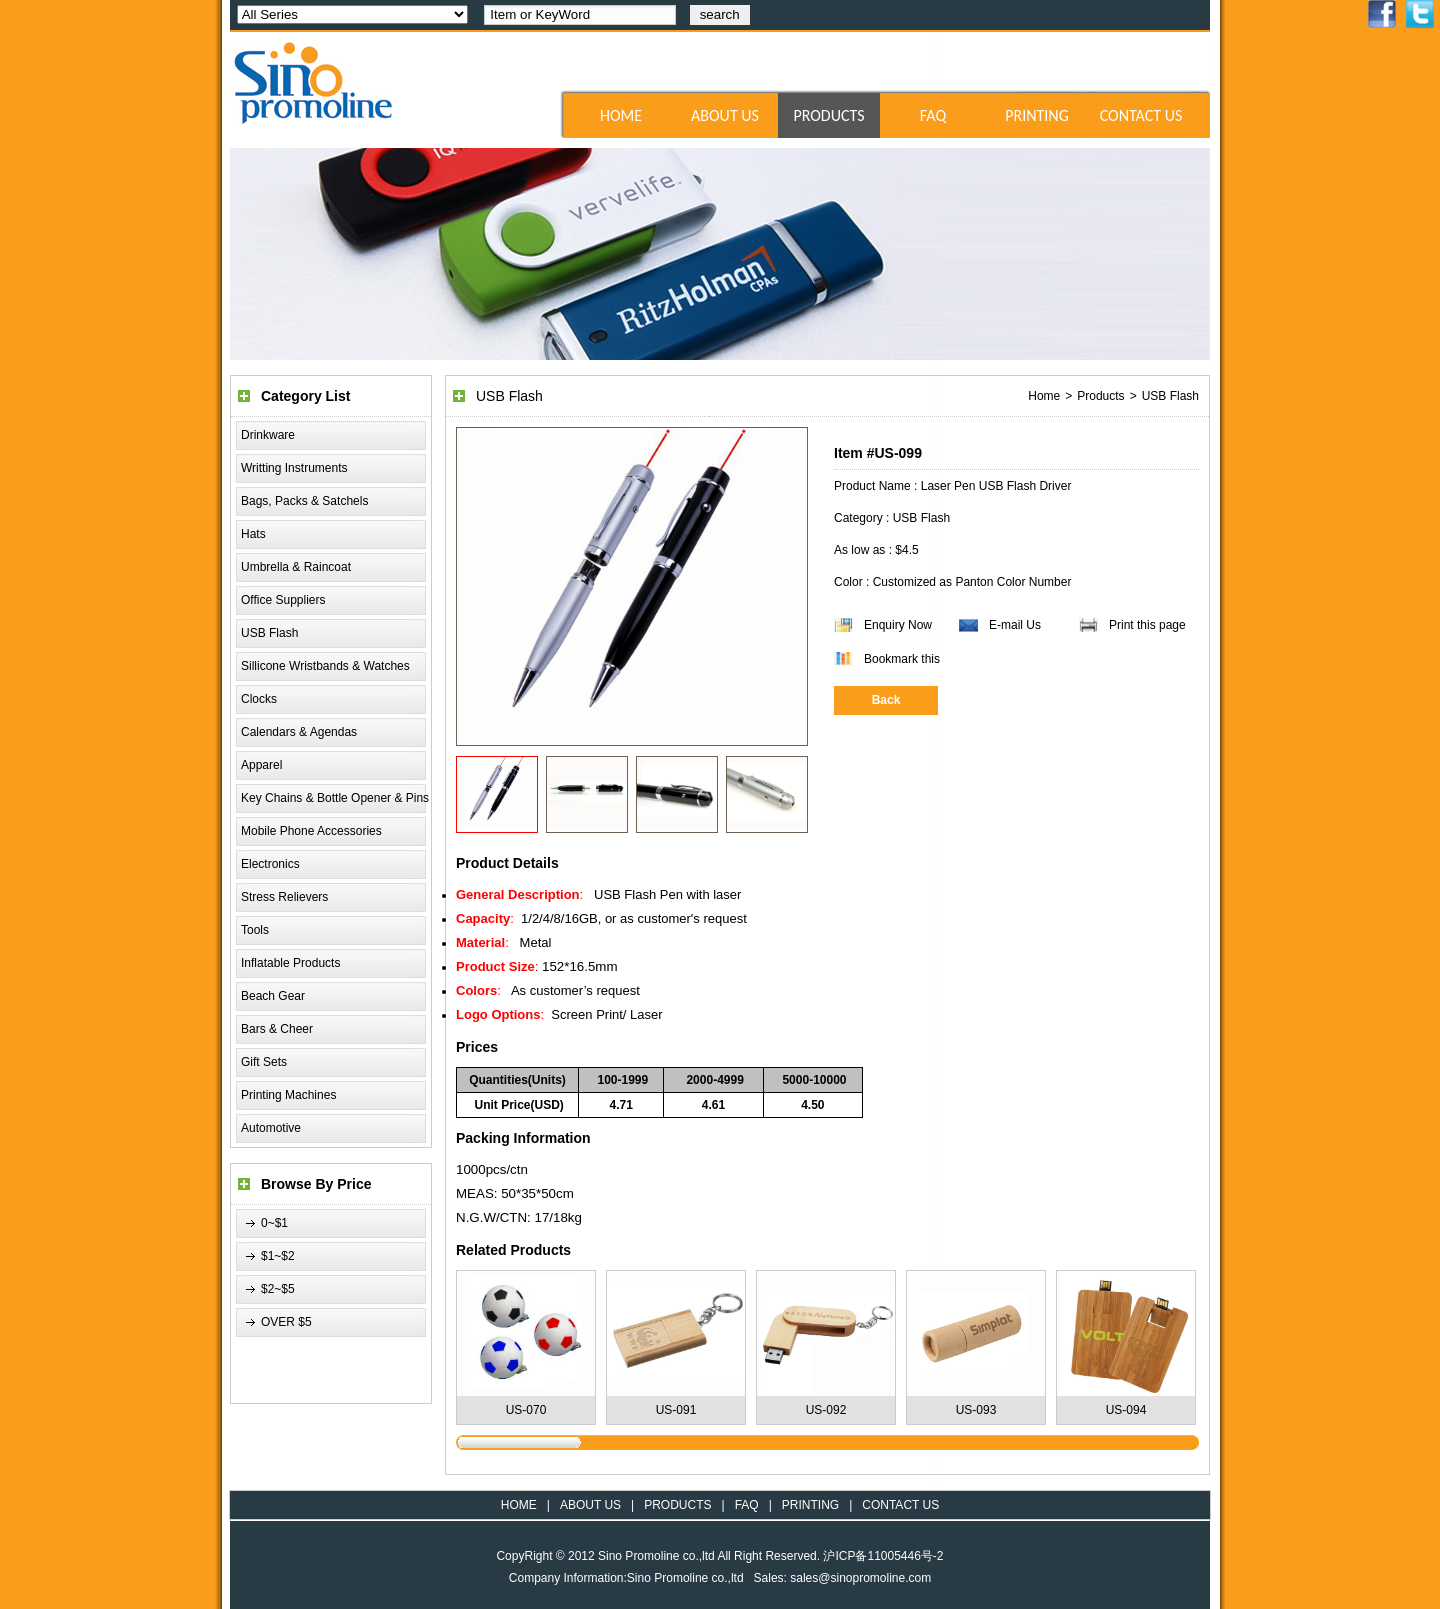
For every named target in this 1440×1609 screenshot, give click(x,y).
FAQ (933, 115)
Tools (255, 930)
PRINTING (1037, 115)
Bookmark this (902, 659)
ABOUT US (725, 115)
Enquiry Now (898, 625)
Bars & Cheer (277, 1029)
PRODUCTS (828, 115)
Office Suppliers (283, 600)
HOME (621, 115)
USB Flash (269, 633)
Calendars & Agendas (299, 732)
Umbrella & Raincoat (296, 567)
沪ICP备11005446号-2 (883, 1556)
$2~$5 (278, 1289)
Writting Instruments (294, 468)
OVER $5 (286, 1322)
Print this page (1147, 625)
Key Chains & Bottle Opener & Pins (335, 798)
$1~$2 (278, 1256)
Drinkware (268, 435)
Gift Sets (264, 1062)
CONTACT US (1141, 115)
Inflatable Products (290, 963)
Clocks (259, 699)
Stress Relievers (284, 897)
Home (1044, 396)
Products (1100, 396)
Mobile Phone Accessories (311, 831)
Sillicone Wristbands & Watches (325, 666)
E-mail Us (1015, 625)
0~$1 (274, 1223)
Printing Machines (288, 1095)
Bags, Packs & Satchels (304, 501)
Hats (253, 534)
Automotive (271, 1128)
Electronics (270, 864)
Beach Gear (273, 996)
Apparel (261, 765)
